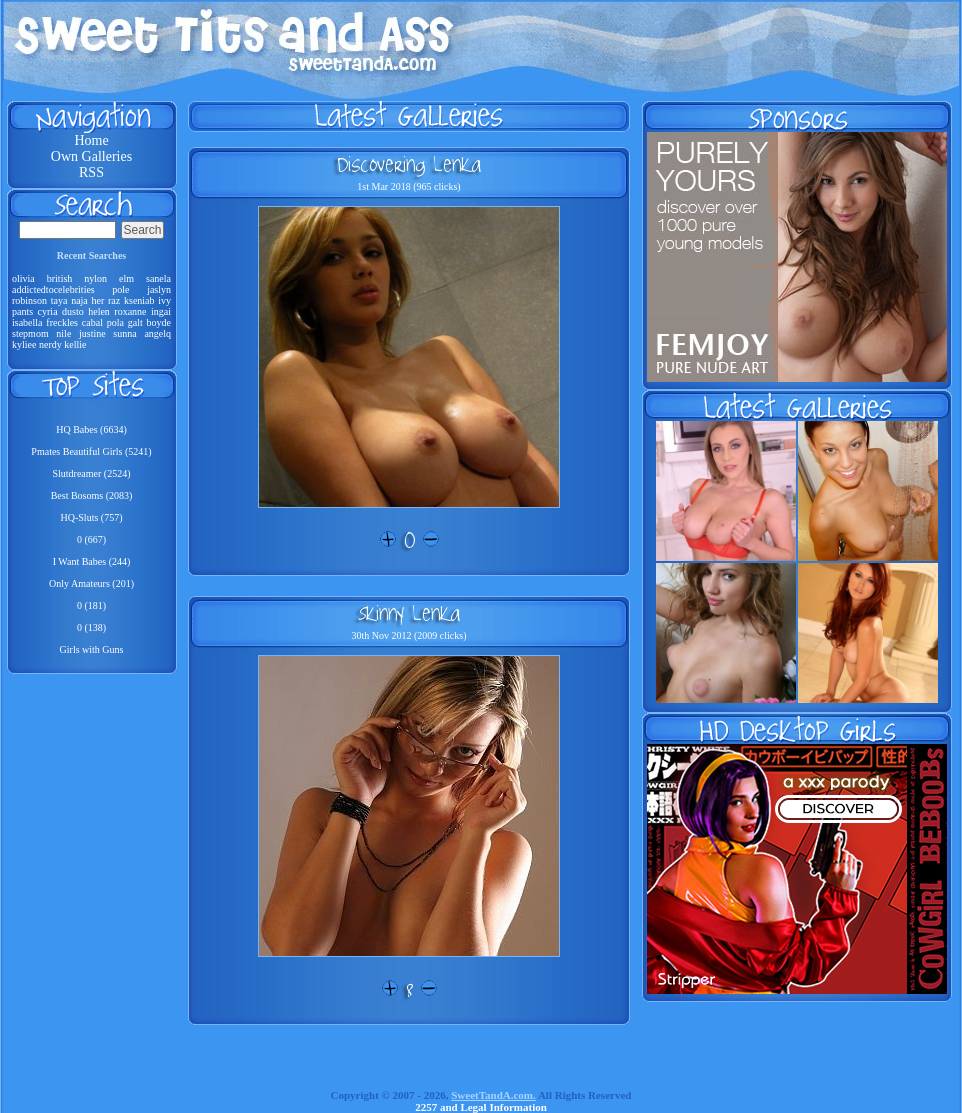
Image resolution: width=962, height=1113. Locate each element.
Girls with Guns (92, 649)
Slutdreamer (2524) (91, 473)
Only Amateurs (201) (91, 583)
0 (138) (91, 627)
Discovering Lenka (409, 164)
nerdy (50, 344)
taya (59, 300)
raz (114, 300)
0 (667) (91, 539)
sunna (124, 333)
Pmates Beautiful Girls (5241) (91, 451)
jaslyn (159, 289)
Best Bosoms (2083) (92, 495)
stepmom (30, 333)
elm (126, 278)
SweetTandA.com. (493, 1095)
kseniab (139, 300)
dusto (73, 311)
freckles (62, 322)
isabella (27, 322)
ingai (161, 311)
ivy (164, 300)
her (98, 300)
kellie (75, 344)
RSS (91, 172)
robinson (29, 300)
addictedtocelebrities (53, 289)
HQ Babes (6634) (91, 429)
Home (91, 140)
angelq (157, 333)
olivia (23, 278)
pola (115, 322)
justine (92, 333)
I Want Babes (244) (92, 561)
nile (63, 333)
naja (79, 300)
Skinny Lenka (409, 613)
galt (135, 322)
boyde (159, 322)
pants (22, 311)
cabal (92, 322)
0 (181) (91, 605)
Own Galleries (91, 156)
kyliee (24, 344)
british (60, 278)
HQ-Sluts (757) (92, 517)
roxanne (130, 311)
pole (120, 289)
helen (99, 311)
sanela (158, 278)
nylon (95, 278)
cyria (48, 311)
